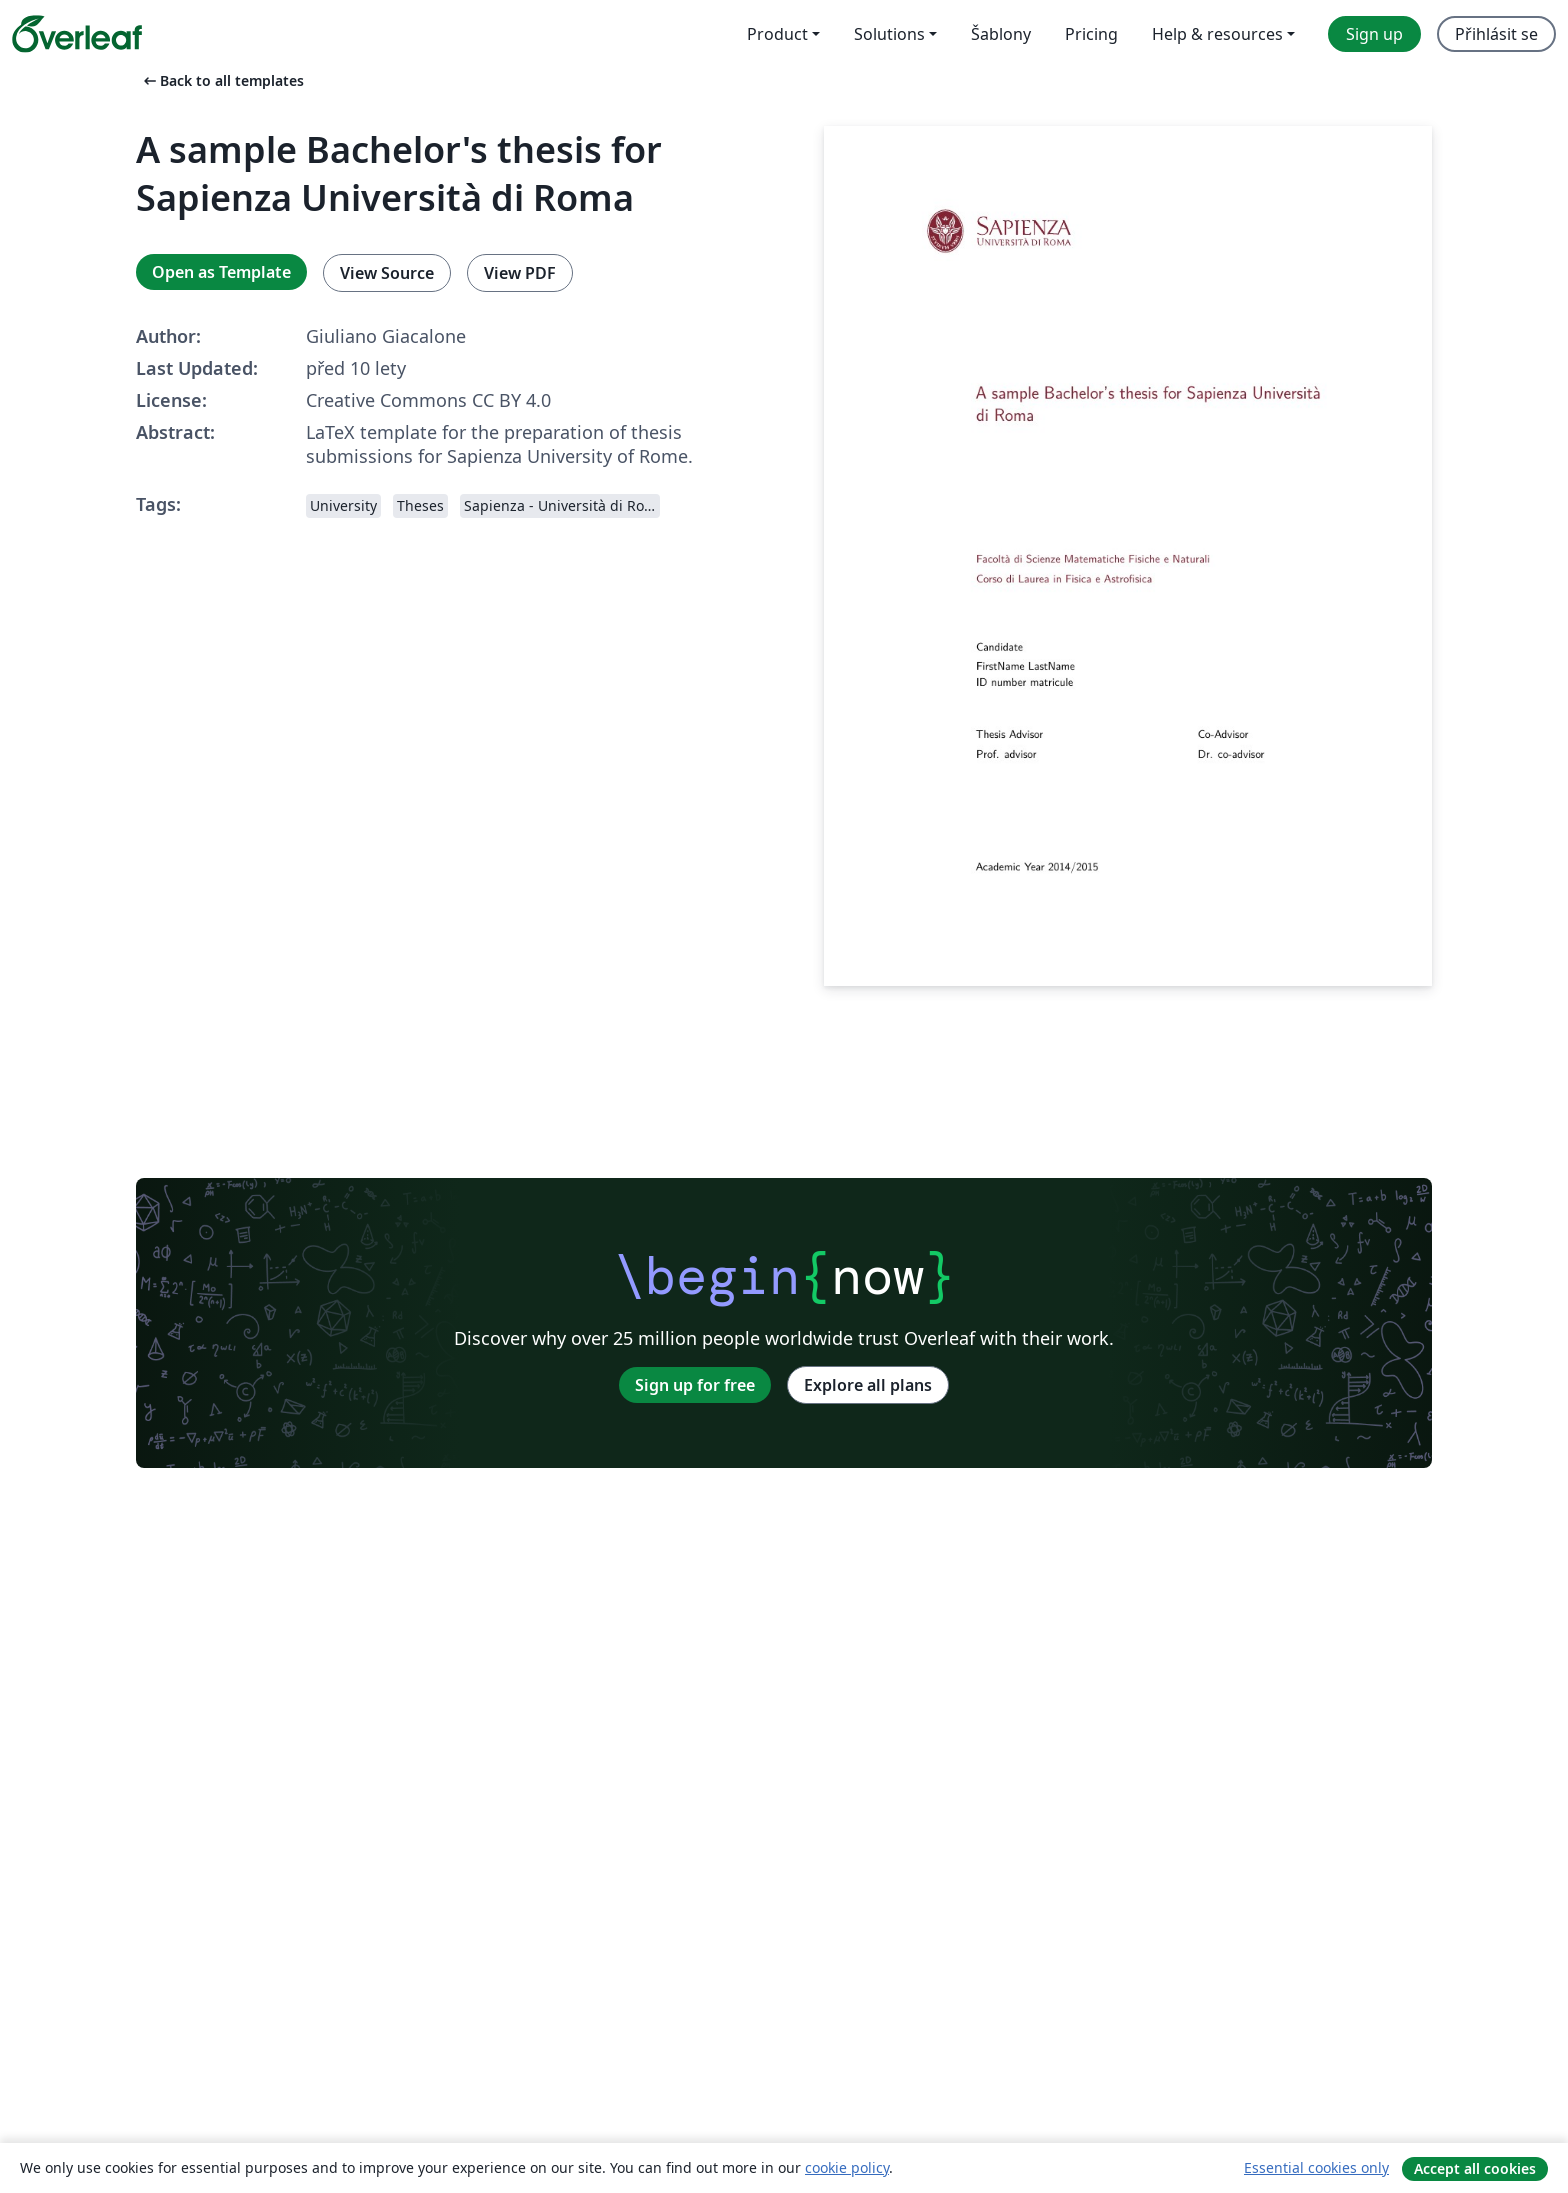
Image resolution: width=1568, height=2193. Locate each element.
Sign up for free (695, 1385)
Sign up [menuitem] (1374, 34)
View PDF (520, 273)
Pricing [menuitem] (1091, 34)
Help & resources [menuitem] (1217, 34)
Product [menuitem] (777, 34)
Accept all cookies (1475, 2168)
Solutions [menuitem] (889, 34)
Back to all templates (222, 80)
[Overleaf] (77, 34)
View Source (387, 273)
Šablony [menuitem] (1001, 34)
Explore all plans (868, 1385)
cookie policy (847, 2167)
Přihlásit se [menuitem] (1496, 34)
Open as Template (221, 272)
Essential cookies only (1316, 2167)
